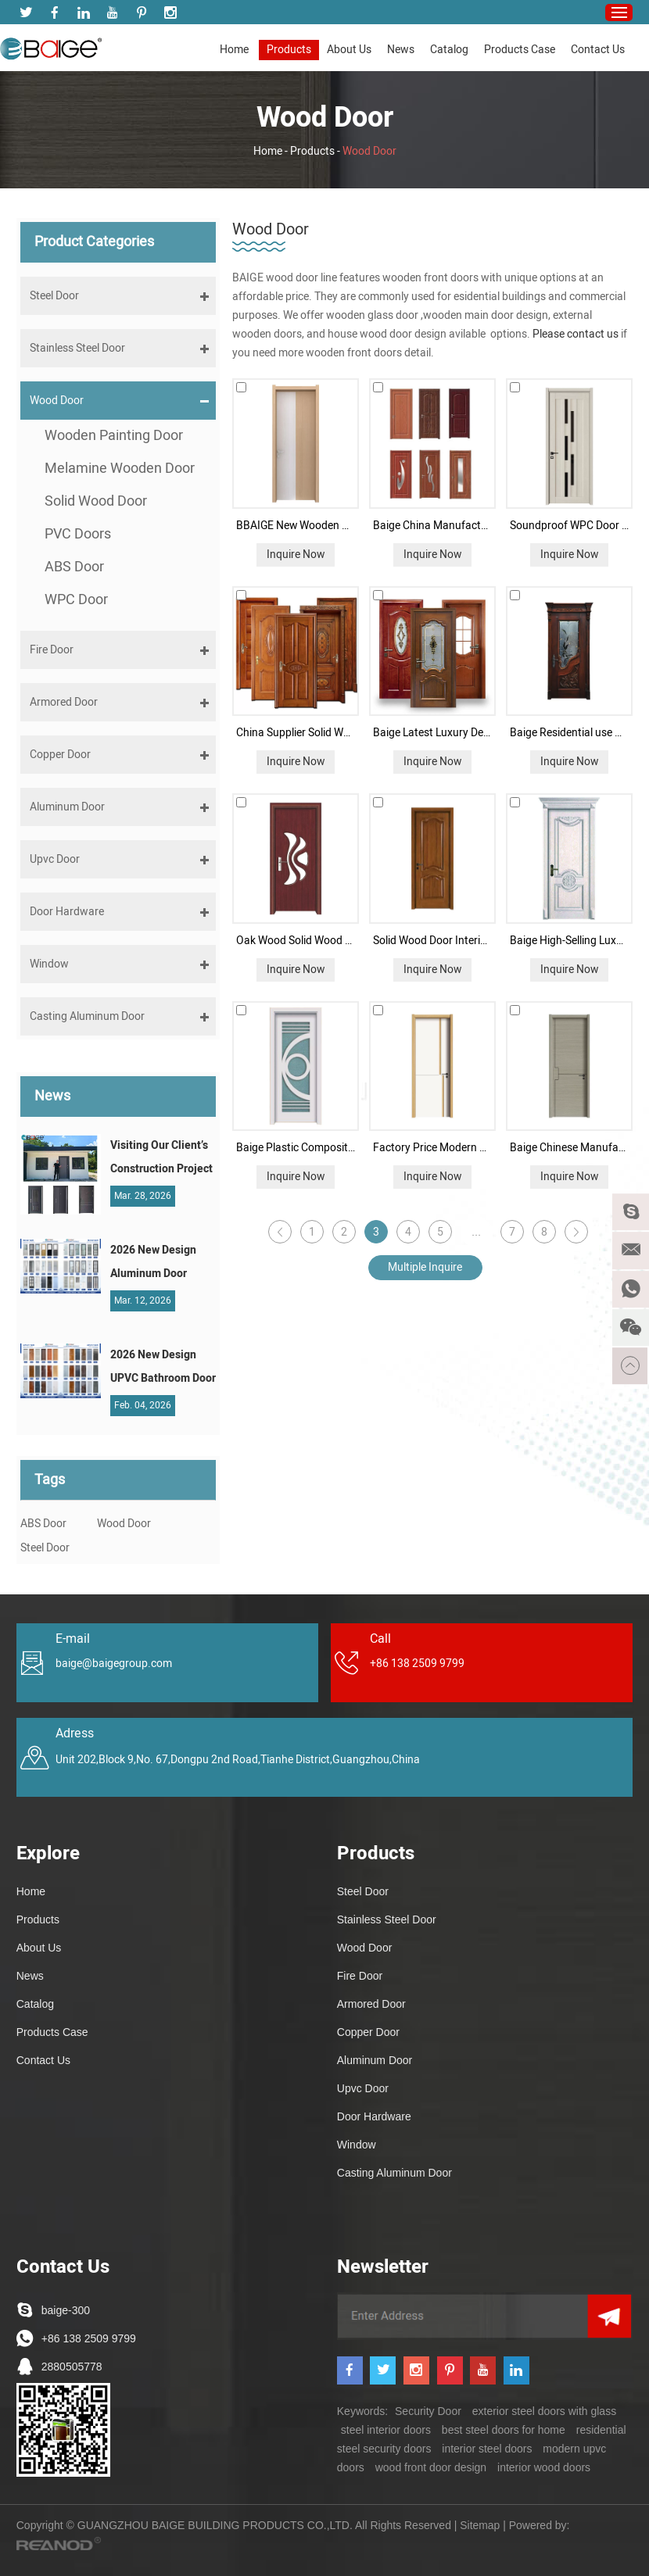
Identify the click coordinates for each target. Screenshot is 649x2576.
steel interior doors (386, 2430)
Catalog (449, 49)
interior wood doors (543, 2467)
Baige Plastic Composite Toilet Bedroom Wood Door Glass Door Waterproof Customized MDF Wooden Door (296, 1148)
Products (289, 49)
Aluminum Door (374, 2060)
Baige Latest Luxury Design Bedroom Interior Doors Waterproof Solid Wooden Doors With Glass (433, 732)
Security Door (428, 2411)
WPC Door (76, 599)
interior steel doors (487, 2448)
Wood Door (369, 151)
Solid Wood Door (96, 501)
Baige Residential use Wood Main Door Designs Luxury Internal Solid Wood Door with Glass (569, 732)
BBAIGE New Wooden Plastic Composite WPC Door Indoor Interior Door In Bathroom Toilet (296, 525)
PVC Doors (78, 534)
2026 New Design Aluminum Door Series (153, 1264)
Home (234, 49)
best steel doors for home (503, 2430)
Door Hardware (374, 2116)
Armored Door (371, 2004)
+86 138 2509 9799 (88, 2338)
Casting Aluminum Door (394, 2172)
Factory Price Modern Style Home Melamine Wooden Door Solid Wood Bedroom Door (433, 1148)
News (400, 49)
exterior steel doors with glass (544, 2411)
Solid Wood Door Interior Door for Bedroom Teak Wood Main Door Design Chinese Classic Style (433, 940)
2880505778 (71, 2366)
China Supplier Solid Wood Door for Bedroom (296, 732)
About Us (349, 49)
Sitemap (480, 2525)
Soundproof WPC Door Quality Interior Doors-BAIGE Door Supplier (569, 525)
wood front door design (430, 2467)
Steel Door (45, 1548)
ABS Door (74, 567)
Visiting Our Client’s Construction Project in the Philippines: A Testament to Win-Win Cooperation (161, 1159)
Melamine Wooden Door (120, 468)
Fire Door (359, 1976)
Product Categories (94, 241)
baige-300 (65, 2310)
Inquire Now (296, 554)
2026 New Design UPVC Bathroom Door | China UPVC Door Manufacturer (163, 1368)
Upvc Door (363, 2088)
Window (356, 2144)
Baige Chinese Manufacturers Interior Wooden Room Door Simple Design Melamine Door (569, 1148)
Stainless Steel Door (386, 1919)
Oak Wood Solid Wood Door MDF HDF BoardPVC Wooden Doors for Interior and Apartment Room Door (296, 940)
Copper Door (368, 2032)
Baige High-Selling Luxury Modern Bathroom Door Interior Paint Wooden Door (569, 940)
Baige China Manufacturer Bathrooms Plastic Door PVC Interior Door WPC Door (433, 525)
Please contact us (576, 334)
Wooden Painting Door (114, 435)
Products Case (519, 49)
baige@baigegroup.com (114, 1663)
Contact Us (598, 49)
